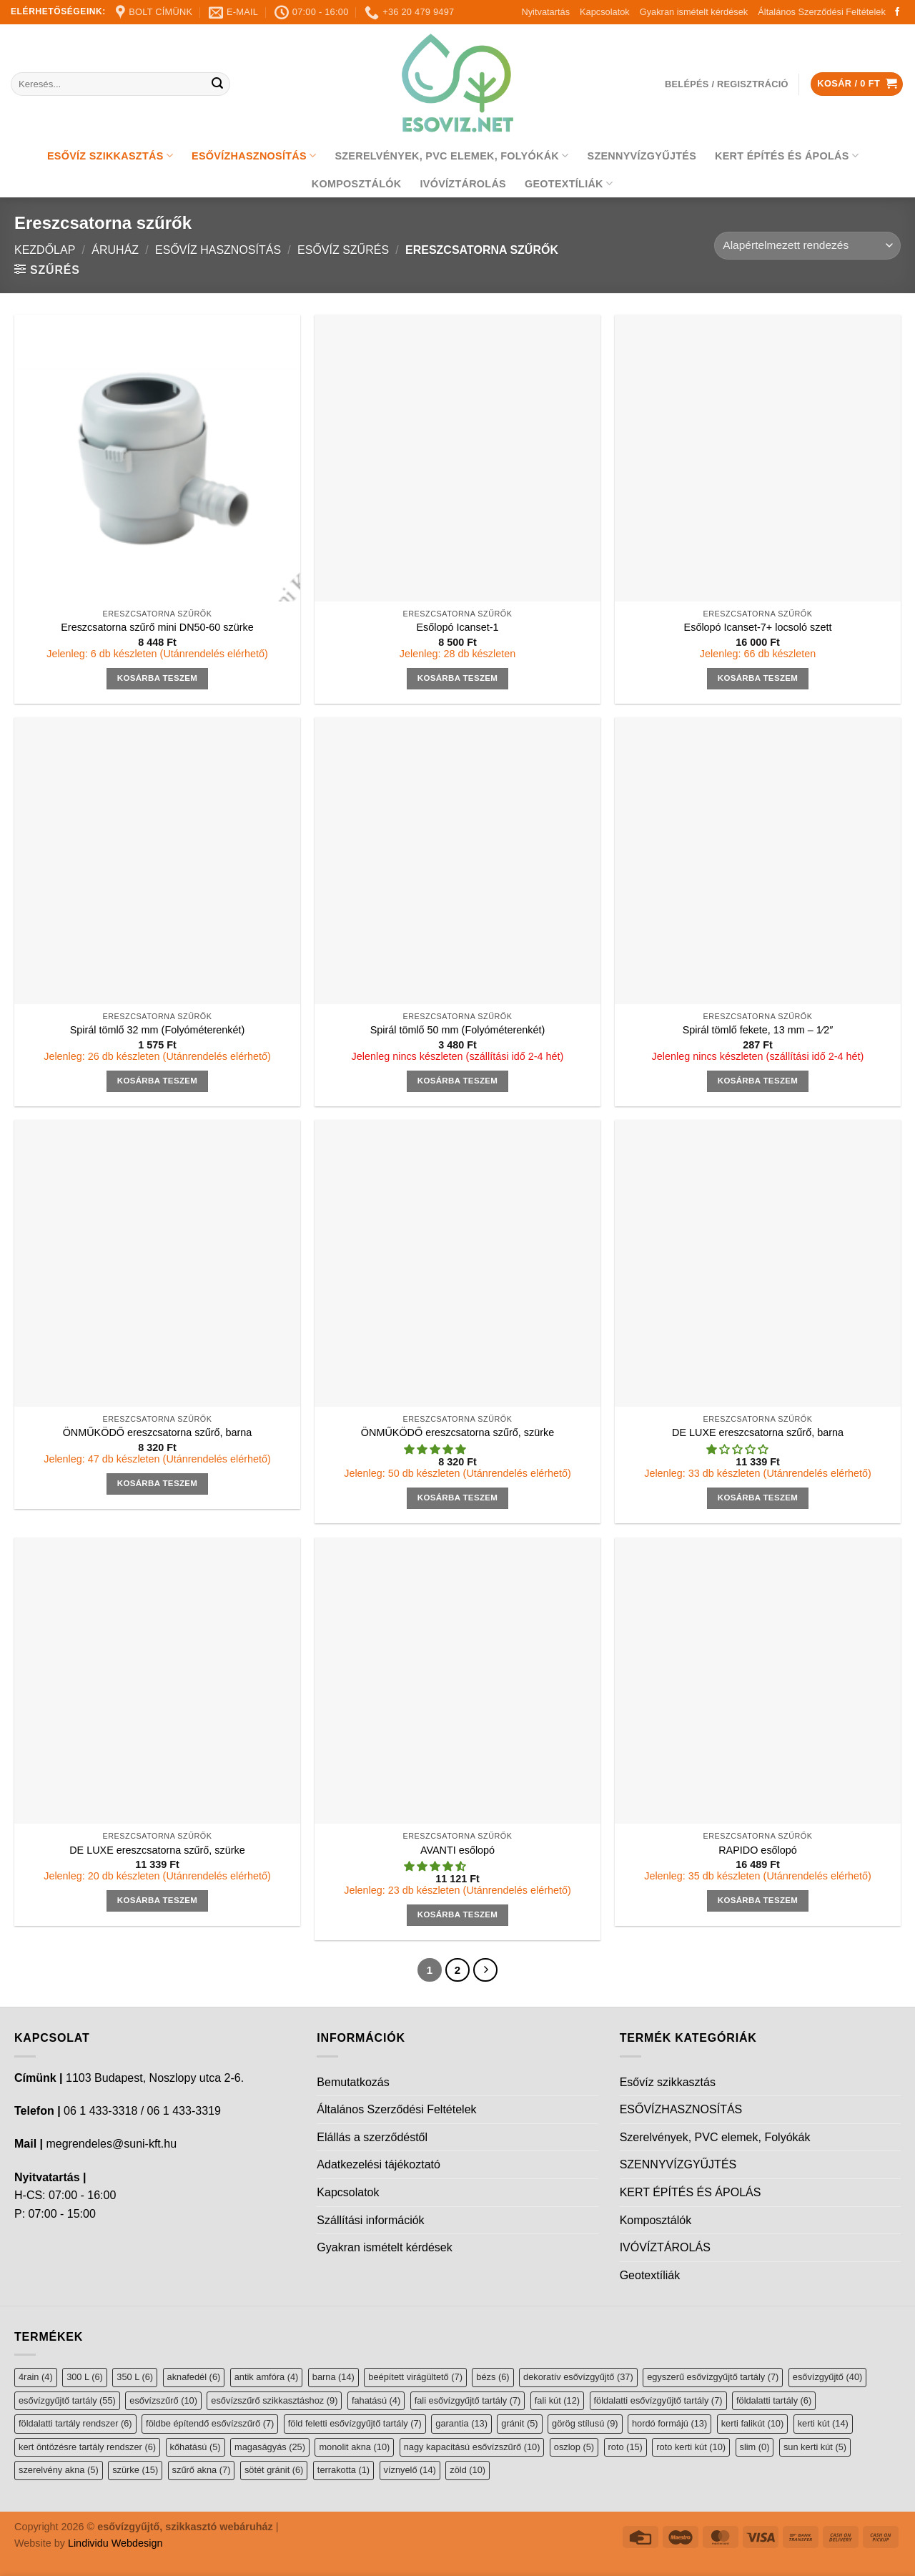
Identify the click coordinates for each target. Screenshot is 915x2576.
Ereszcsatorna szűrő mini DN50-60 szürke (157, 627)
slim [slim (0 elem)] (755, 2447)
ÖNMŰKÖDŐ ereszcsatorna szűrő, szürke (457, 1432)
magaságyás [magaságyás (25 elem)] (269, 2447)
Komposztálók (357, 184)
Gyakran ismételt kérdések (694, 11)
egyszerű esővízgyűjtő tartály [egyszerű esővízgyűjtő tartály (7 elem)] (712, 2376)
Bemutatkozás (353, 2082)
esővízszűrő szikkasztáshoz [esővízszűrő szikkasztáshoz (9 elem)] (274, 2400)
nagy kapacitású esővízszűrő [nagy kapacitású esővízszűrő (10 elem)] (472, 2447)
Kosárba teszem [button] (157, 678)
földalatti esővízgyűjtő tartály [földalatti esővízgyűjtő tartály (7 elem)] (658, 2400)
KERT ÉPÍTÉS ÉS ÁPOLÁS (787, 155)
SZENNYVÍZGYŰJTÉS (642, 156)
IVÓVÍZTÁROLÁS (463, 184)
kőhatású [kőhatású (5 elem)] (195, 2447)
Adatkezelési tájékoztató (378, 2164)
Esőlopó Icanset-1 (457, 627)
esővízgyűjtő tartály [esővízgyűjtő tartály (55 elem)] (67, 2400)
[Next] (485, 1970)
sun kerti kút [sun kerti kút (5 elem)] (814, 2447)
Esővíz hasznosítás (218, 250)
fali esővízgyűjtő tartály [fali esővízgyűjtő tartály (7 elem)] (468, 2400)
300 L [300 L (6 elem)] (84, 2376)
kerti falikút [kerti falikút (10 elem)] (752, 2423)
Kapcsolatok (605, 11)
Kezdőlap (44, 250)
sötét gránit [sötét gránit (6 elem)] (274, 2469)
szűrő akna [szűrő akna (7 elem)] (201, 2469)
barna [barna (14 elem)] (333, 2376)
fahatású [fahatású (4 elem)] (376, 2400)
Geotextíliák (569, 183)
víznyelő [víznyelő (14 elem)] (410, 2469)
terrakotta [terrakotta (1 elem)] (343, 2469)
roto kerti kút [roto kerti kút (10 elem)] (691, 2447)
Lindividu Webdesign (115, 2543)
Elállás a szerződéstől (372, 2137)
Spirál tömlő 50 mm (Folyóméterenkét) (457, 1030)
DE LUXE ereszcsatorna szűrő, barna (758, 1432)
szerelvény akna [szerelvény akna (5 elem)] (59, 2469)
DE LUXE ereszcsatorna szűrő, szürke (157, 1850)
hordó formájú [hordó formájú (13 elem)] (669, 2423)
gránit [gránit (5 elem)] (519, 2423)
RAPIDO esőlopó (757, 1850)
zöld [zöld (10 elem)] (467, 2469)
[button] (436, 1449)
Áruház (115, 250)
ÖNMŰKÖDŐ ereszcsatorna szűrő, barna (157, 1432)
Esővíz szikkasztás (110, 155)
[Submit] (217, 84)
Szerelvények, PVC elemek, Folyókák (451, 155)
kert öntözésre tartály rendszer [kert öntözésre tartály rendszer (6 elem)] (87, 2447)
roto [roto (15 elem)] (625, 2447)
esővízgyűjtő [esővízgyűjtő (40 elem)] (827, 2376)
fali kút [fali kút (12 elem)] (557, 2400)
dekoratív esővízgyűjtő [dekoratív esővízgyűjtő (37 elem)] (578, 2376)
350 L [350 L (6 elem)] (135, 2376)
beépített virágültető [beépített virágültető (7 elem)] (415, 2376)
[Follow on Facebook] (897, 12)
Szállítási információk (370, 2220)
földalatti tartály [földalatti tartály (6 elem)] (773, 2400)
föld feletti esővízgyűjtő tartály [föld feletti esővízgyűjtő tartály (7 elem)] (355, 2423)
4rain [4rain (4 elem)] (36, 2376)
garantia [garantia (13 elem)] (461, 2423)
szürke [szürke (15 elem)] (135, 2469)
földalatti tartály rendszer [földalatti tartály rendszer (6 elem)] (75, 2423)
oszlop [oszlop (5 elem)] (574, 2447)
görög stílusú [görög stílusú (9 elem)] (585, 2423)
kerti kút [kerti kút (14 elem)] (823, 2423)
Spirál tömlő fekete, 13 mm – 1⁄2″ (758, 1030)
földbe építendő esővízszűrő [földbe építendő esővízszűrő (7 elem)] (210, 2423)
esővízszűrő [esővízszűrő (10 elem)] (163, 2400)
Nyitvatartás (545, 11)
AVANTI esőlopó (457, 1850)
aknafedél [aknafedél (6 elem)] (194, 2376)
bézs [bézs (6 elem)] (492, 2376)
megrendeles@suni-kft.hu (111, 2144)
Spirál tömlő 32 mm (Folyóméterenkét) (157, 1030)
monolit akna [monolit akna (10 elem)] (354, 2447)
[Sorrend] (807, 246)
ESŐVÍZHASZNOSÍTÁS (254, 155)
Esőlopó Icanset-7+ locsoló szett (758, 627)
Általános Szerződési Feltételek (822, 11)
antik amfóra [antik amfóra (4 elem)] (266, 2376)
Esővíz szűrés (343, 250)
